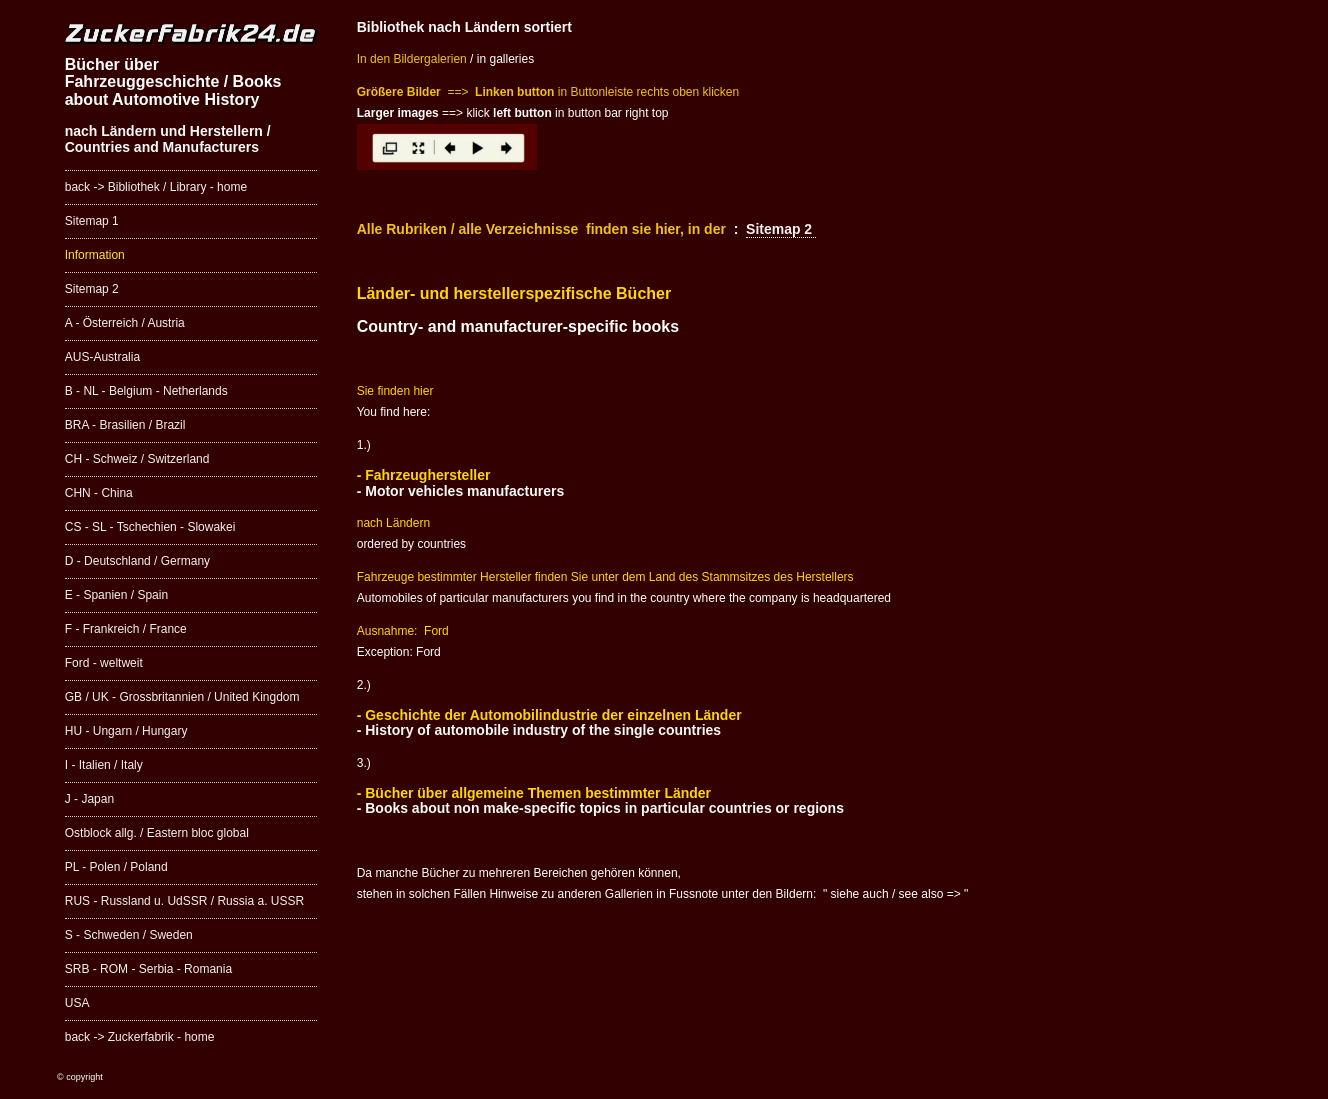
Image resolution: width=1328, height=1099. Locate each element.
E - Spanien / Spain (116, 595)
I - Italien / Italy (104, 765)
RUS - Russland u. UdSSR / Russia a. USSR (184, 901)
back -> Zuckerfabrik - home (140, 1037)
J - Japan (89, 799)
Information (95, 255)
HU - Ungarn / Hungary (126, 731)
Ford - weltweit (104, 663)
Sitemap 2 (92, 289)
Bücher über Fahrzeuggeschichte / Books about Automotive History (173, 82)
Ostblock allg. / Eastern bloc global (157, 833)
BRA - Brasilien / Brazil (125, 425)
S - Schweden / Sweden (129, 935)
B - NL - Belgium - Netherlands (146, 391)
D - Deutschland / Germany (137, 561)
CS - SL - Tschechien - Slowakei (150, 527)
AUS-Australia (102, 357)
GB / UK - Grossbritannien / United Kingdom (182, 697)
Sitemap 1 (92, 221)
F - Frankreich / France (126, 629)
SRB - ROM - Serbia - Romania (148, 969)
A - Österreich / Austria (125, 323)
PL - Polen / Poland (116, 867)
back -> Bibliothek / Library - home (156, 187)
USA (77, 1003)
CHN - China (99, 493)
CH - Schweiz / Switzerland (137, 459)
